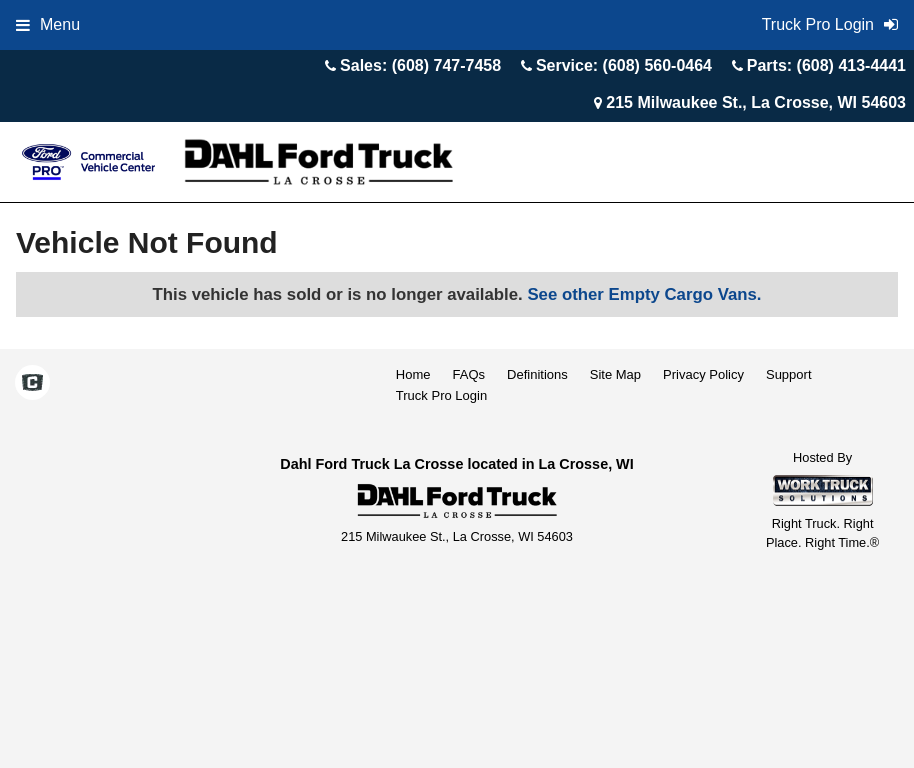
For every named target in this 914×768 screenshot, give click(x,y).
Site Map (615, 374)
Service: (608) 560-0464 (624, 65)
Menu (48, 24)
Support (789, 374)
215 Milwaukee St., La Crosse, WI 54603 (756, 102)
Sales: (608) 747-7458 (420, 65)
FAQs (469, 374)
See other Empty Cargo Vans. (644, 294)
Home (413, 374)
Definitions (537, 374)
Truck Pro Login (441, 395)
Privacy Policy (703, 374)
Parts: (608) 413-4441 (826, 65)
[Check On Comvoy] (32, 384)
